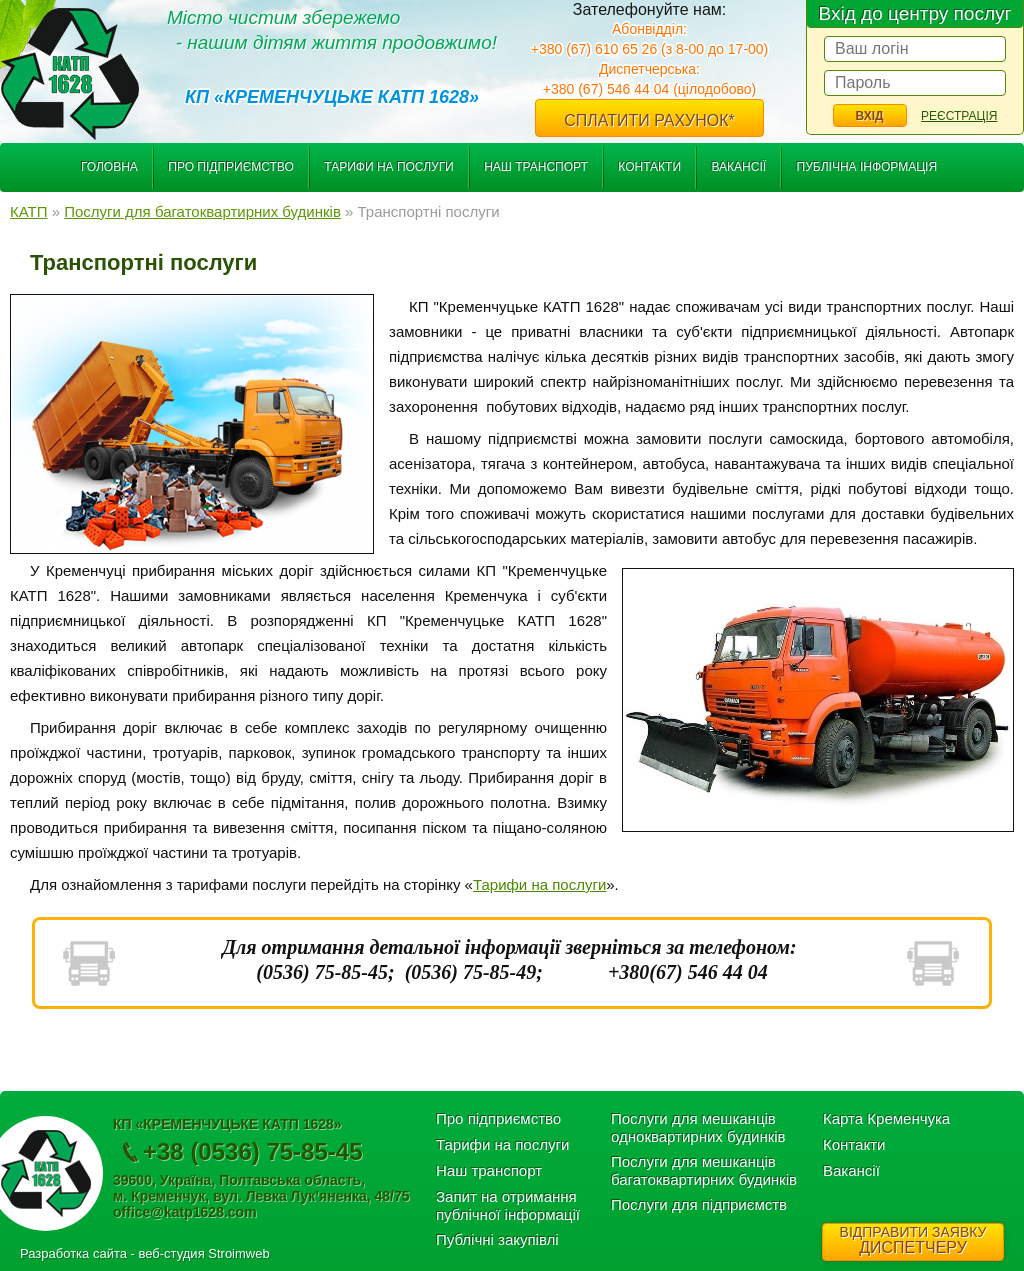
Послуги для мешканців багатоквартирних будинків (704, 1170)
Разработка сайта (73, 1253)
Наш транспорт (536, 167)
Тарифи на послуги (389, 167)
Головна (109, 167)
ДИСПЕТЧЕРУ (913, 1240)
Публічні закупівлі (497, 1239)
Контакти (649, 167)
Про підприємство (231, 167)
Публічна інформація (867, 167)
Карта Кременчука (886, 1118)
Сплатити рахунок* (649, 120)
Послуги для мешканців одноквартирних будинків (698, 1127)
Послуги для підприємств (699, 1204)
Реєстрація (959, 116)
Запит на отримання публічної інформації (508, 1205)
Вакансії (738, 167)
